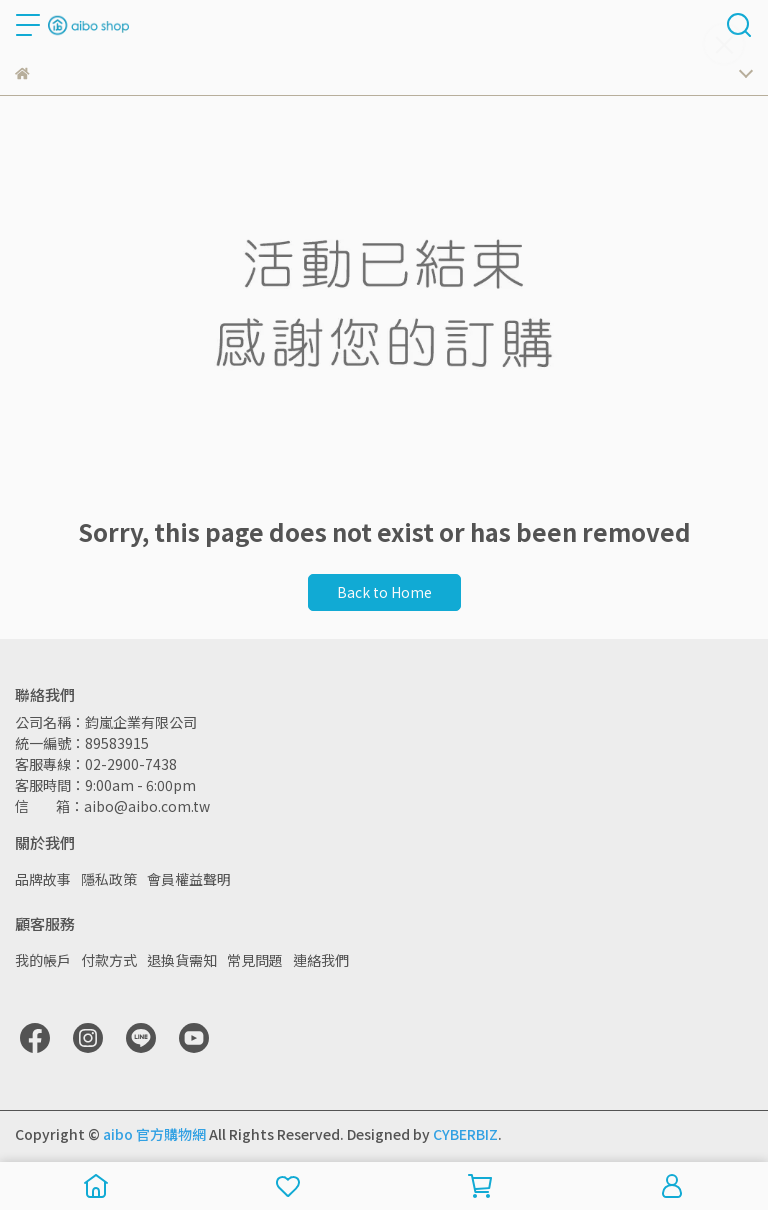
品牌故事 (43, 879)
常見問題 (255, 960)
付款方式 (109, 960)
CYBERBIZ (465, 1134)
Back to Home (384, 592)
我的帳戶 (43, 960)
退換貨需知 (182, 960)
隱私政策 (109, 879)
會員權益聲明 (189, 879)
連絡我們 (321, 960)
